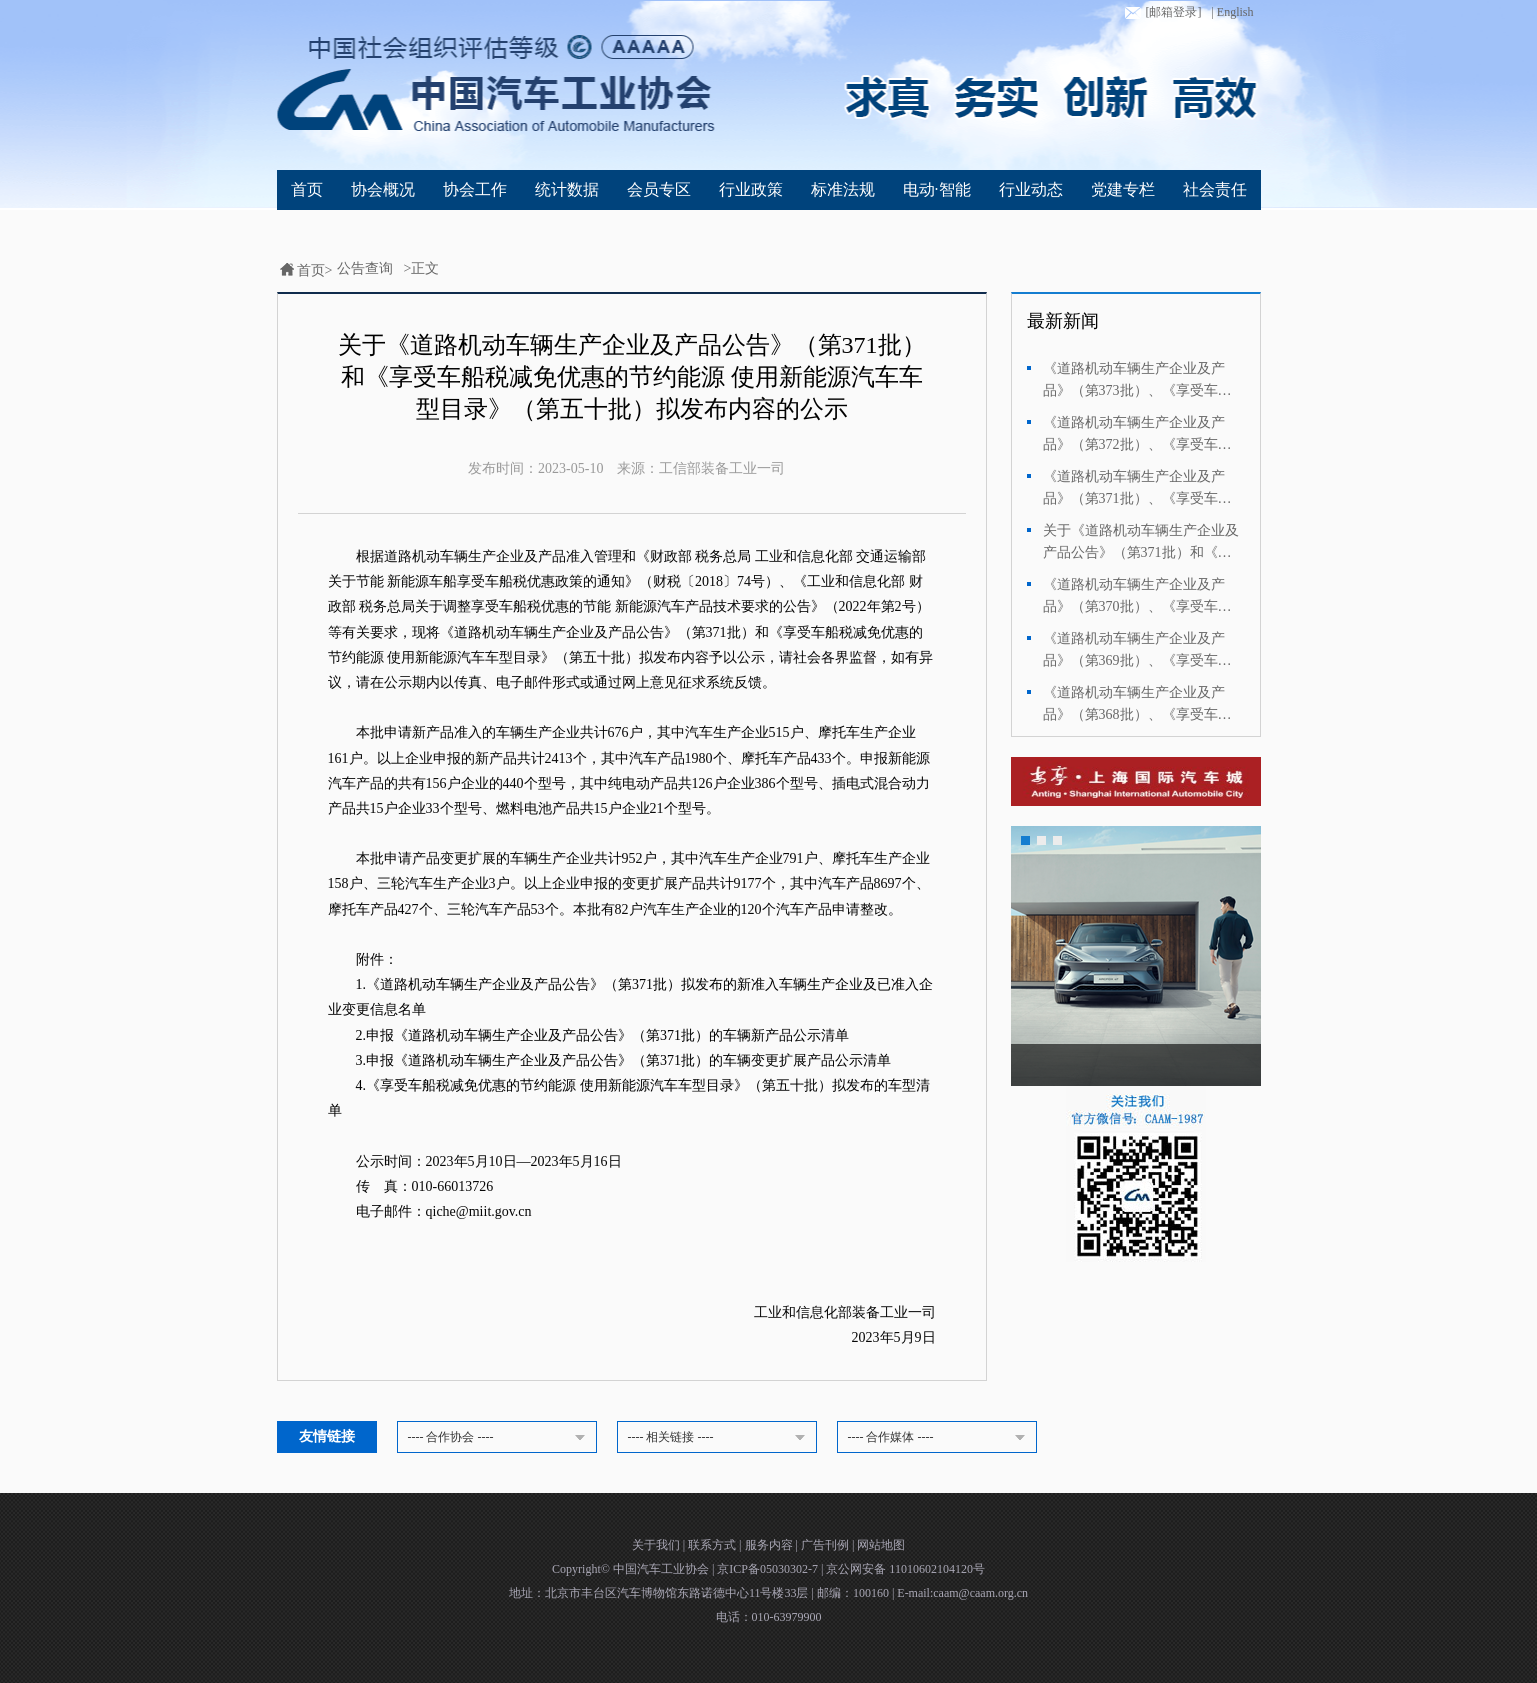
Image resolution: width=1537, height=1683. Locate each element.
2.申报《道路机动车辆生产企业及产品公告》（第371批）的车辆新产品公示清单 (603, 1035)
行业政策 (751, 189)
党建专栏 (1123, 189)
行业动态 (1031, 189)
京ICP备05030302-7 (769, 1569)
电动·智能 (937, 189)
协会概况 (383, 189)
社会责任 (1215, 189)
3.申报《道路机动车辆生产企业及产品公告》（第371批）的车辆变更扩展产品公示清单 (624, 1060)
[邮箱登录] (1161, 13)
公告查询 (365, 268)
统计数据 (567, 189)
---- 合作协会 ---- (500, 1438)
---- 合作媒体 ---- (940, 1438)
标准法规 (843, 189)
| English (1232, 12)
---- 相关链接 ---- (720, 1438)
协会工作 (475, 189)
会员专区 (659, 189)
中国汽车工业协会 (662, 1569)
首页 (307, 189)
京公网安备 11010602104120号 (905, 1569)
